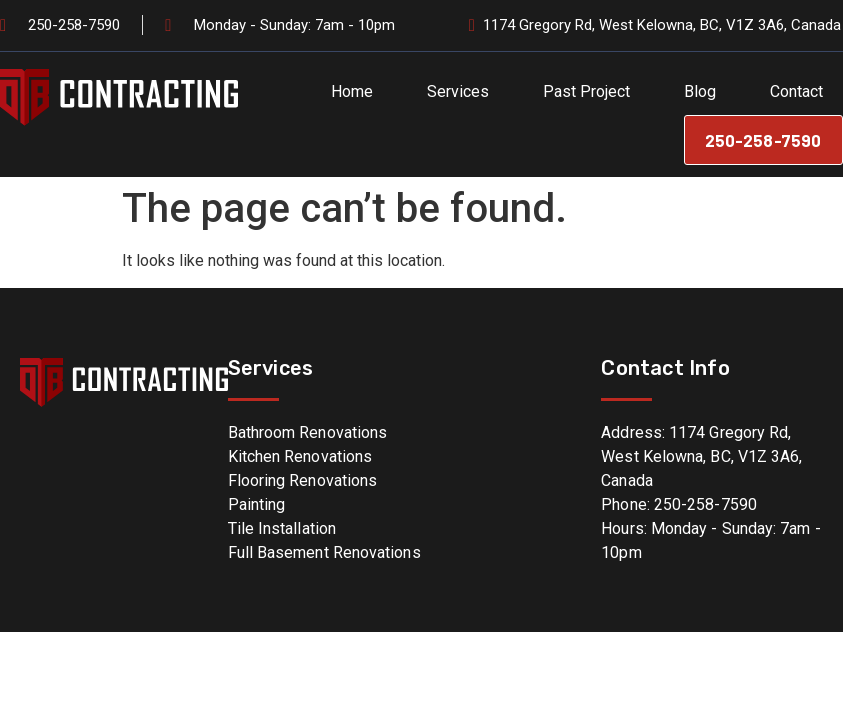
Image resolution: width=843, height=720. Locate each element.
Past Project (586, 91)
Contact (796, 91)
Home (352, 91)
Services (458, 91)
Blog (700, 91)
